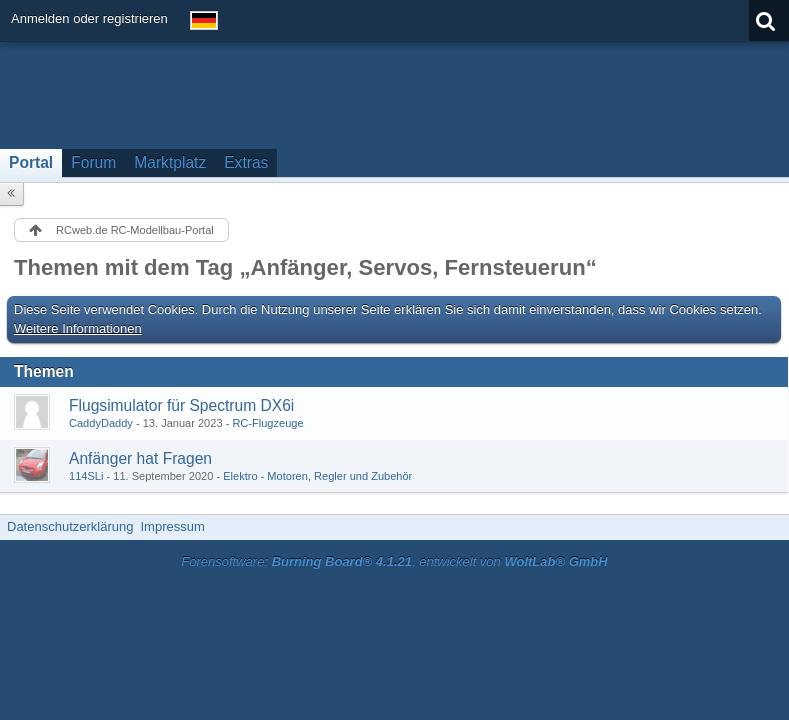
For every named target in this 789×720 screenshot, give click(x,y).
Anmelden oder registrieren (89, 18)
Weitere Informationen (78, 328)
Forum (93, 162)
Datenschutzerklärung (70, 526)
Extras (246, 162)
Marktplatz (170, 162)
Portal (31, 162)
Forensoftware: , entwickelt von (394, 561)
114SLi (86, 476)
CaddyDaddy (101, 423)
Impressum (172, 526)
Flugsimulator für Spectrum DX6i (181, 405)
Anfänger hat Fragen (140, 458)
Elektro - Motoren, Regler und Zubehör (317, 476)
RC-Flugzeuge (267, 423)
